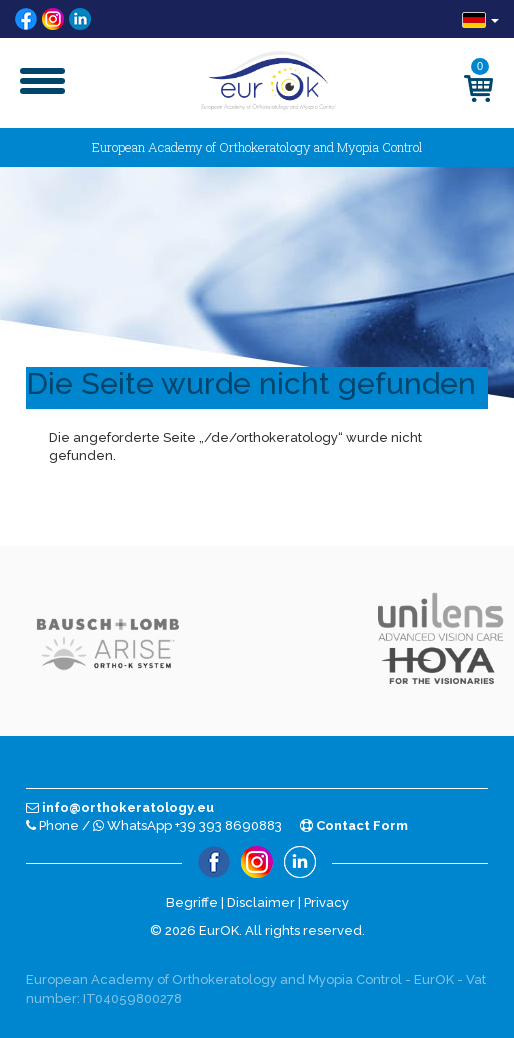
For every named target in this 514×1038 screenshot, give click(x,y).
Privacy (326, 902)
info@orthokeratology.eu (120, 807)
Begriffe (192, 902)
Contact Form (354, 825)
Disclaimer (261, 902)
